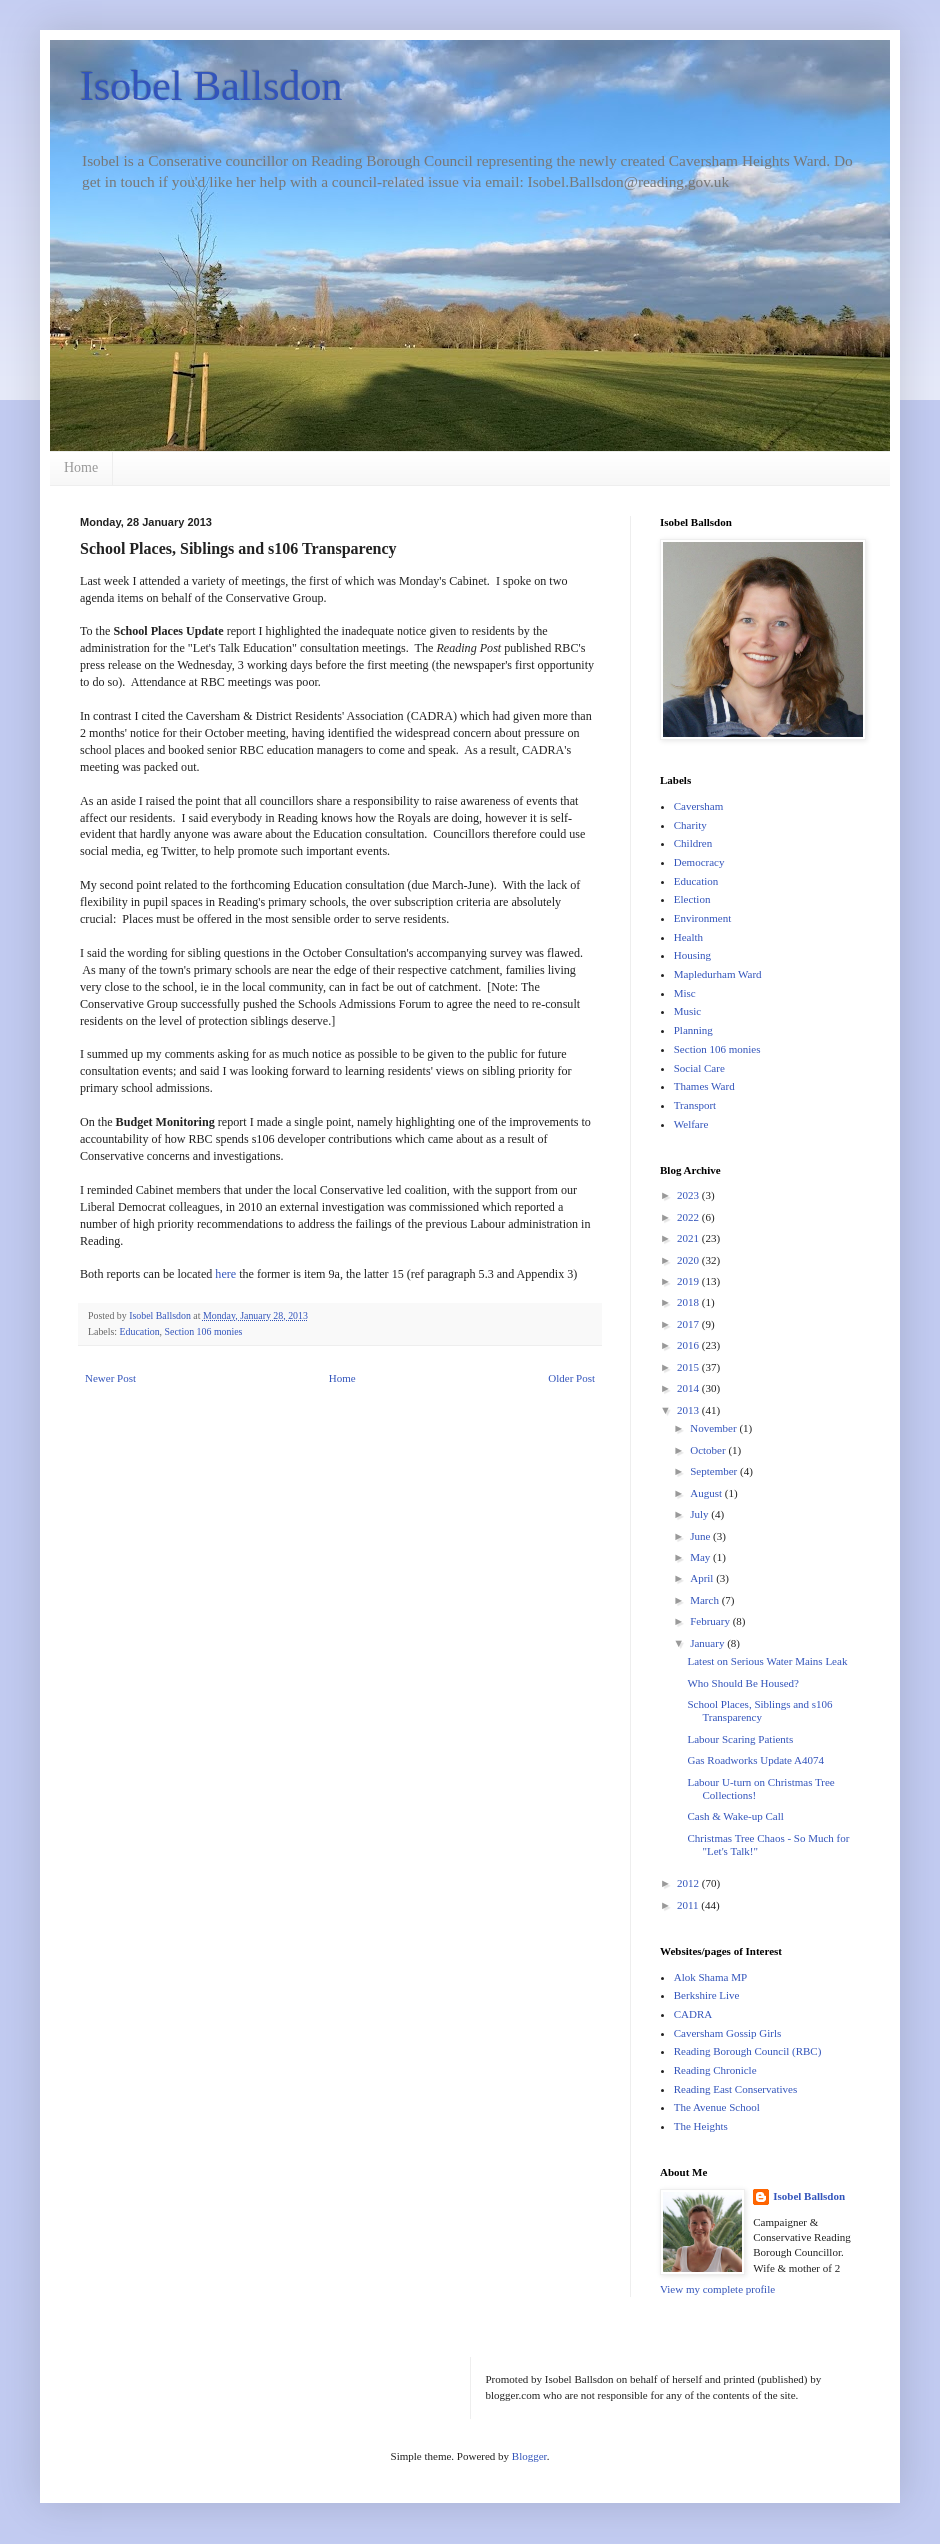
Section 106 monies (204, 1331)
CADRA (693, 2014)
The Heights (701, 2126)
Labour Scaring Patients (740, 1739)
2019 (689, 1281)
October (709, 1450)
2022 (689, 1217)
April (703, 1578)
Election (692, 899)
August (707, 1493)
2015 (689, 1367)
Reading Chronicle (715, 2070)
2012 (689, 1883)
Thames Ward (704, 1086)
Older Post (571, 1378)
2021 (689, 1238)
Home (81, 467)
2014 (689, 1388)
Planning (693, 1030)
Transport (695, 1105)
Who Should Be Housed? (743, 1683)
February (711, 1621)
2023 (689, 1195)
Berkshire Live (707, 1995)
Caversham (698, 806)
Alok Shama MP (710, 1977)
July (700, 1514)
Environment (702, 918)
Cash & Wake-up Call (735, 1816)
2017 (689, 1324)
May (701, 1557)
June (701, 1536)
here (225, 1274)
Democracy (699, 862)
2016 (689, 1345)
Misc (685, 993)
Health (688, 937)
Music (688, 1011)
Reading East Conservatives (735, 2089)
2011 (689, 1905)
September (715, 1471)
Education (140, 1331)
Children (693, 843)
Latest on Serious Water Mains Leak (767, 1661)
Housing (692, 955)
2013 (689, 1410)
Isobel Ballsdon (211, 86)
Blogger (529, 2456)
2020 (689, 1260)
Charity (690, 825)
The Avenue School (717, 2107)
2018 (689, 1302)
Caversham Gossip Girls (728, 2033)
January (708, 1643)
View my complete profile (717, 2289)
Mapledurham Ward (718, 974)
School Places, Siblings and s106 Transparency (759, 1710)
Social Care (699, 1068)
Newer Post (110, 1378)
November (714, 1428)
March (705, 1600)
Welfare (691, 1124)
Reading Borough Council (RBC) (748, 2051)
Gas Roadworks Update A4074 (755, 1760)
